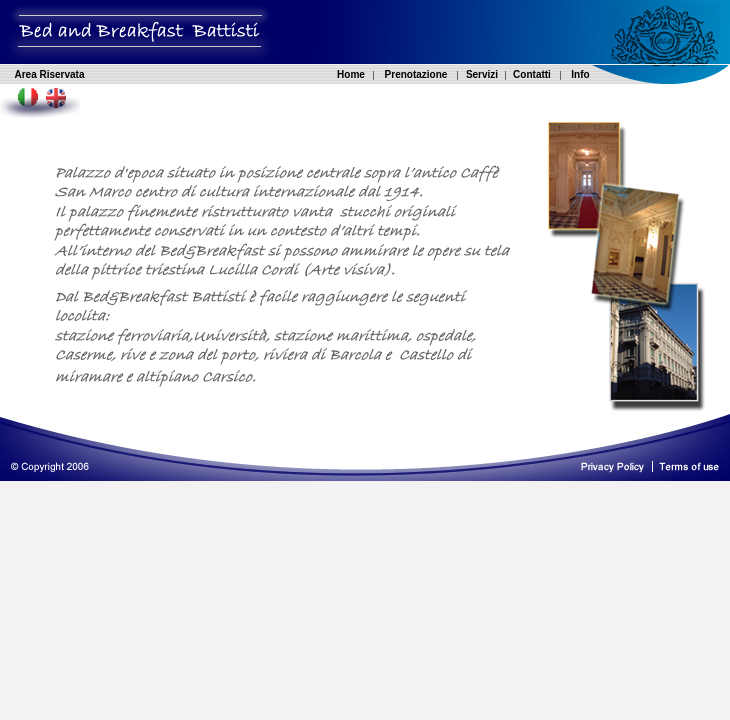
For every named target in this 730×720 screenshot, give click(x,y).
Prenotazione (416, 74)
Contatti (532, 74)
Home (351, 74)
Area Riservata (49, 74)
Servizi (482, 74)
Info (580, 74)
